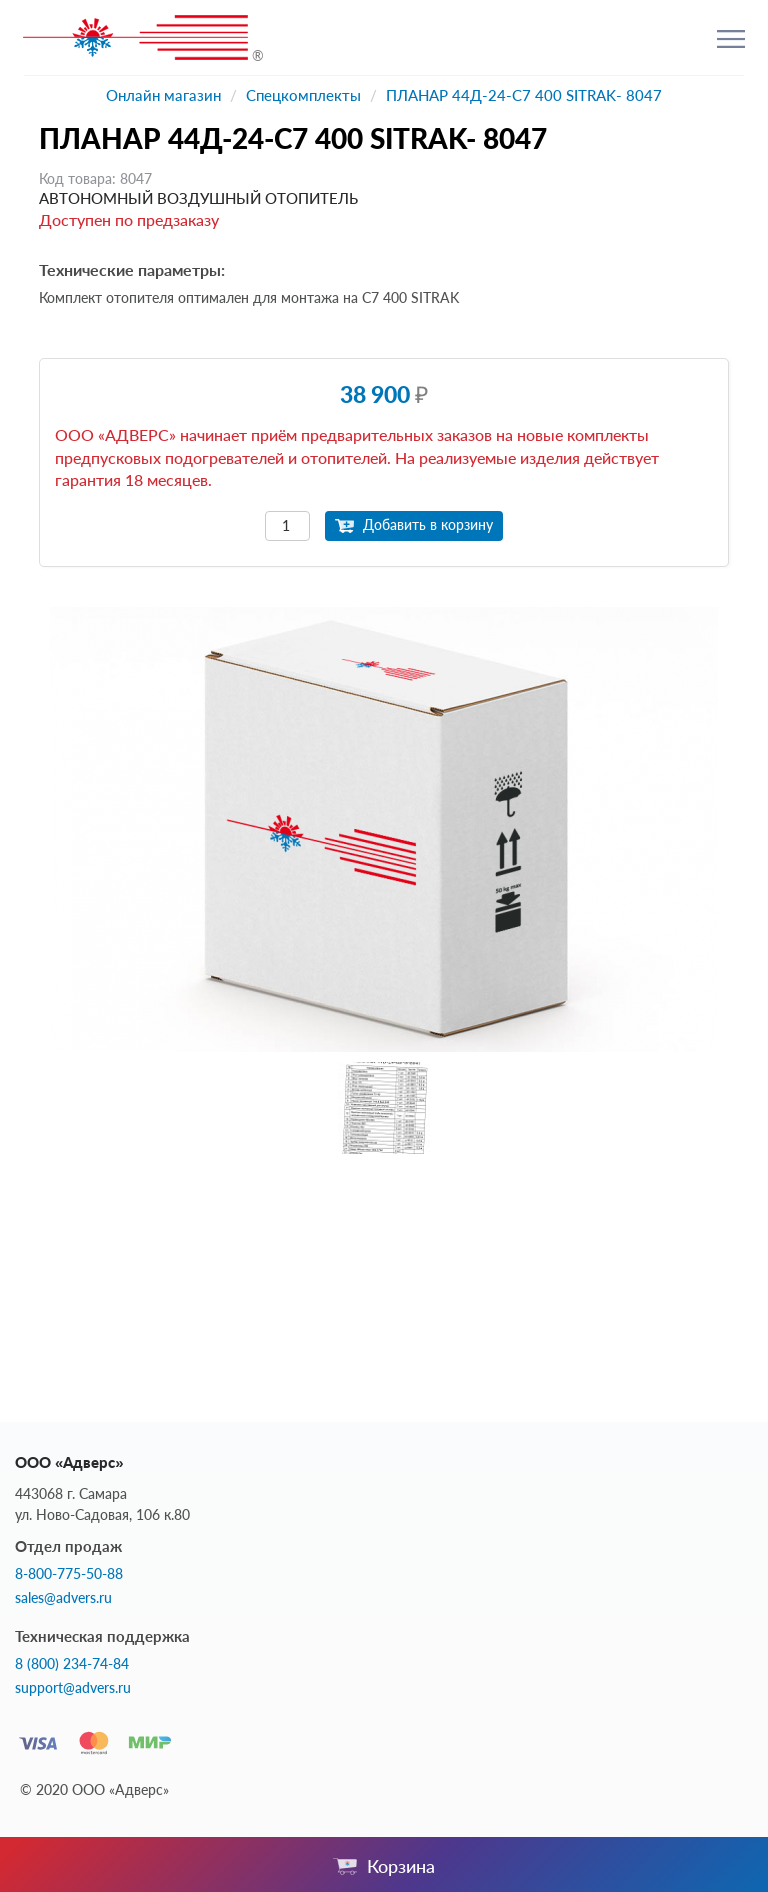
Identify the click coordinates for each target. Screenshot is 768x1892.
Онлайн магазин (163, 95)
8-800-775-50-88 (69, 1574)
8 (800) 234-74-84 (72, 1664)
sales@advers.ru (63, 1598)
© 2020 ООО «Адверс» (94, 1789)
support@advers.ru (73, 1688)
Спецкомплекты (303, 95)
